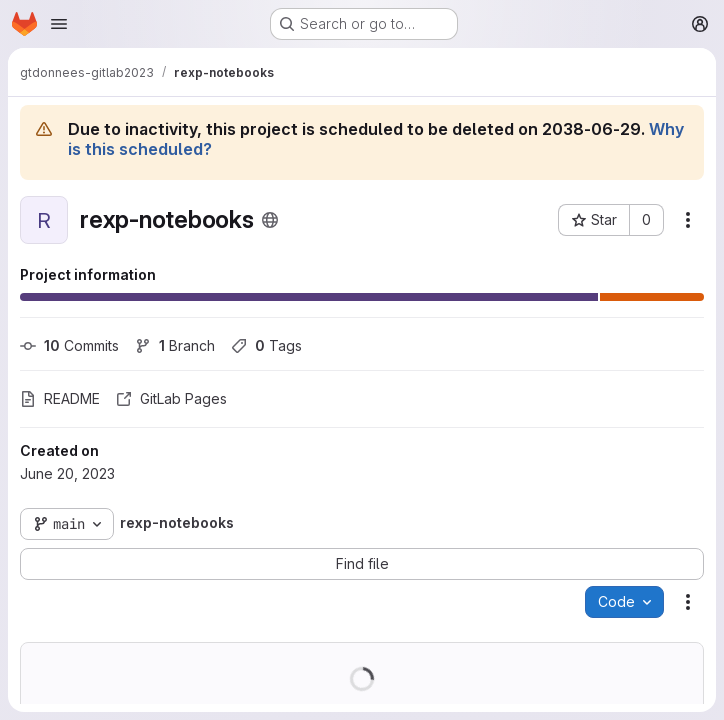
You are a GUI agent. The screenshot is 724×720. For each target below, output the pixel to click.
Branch (175, 345)
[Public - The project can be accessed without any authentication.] (270, 220)
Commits (69, 345)
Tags (266, 345)
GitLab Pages (171, 398)
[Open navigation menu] (59, 24)
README (60, 398)
